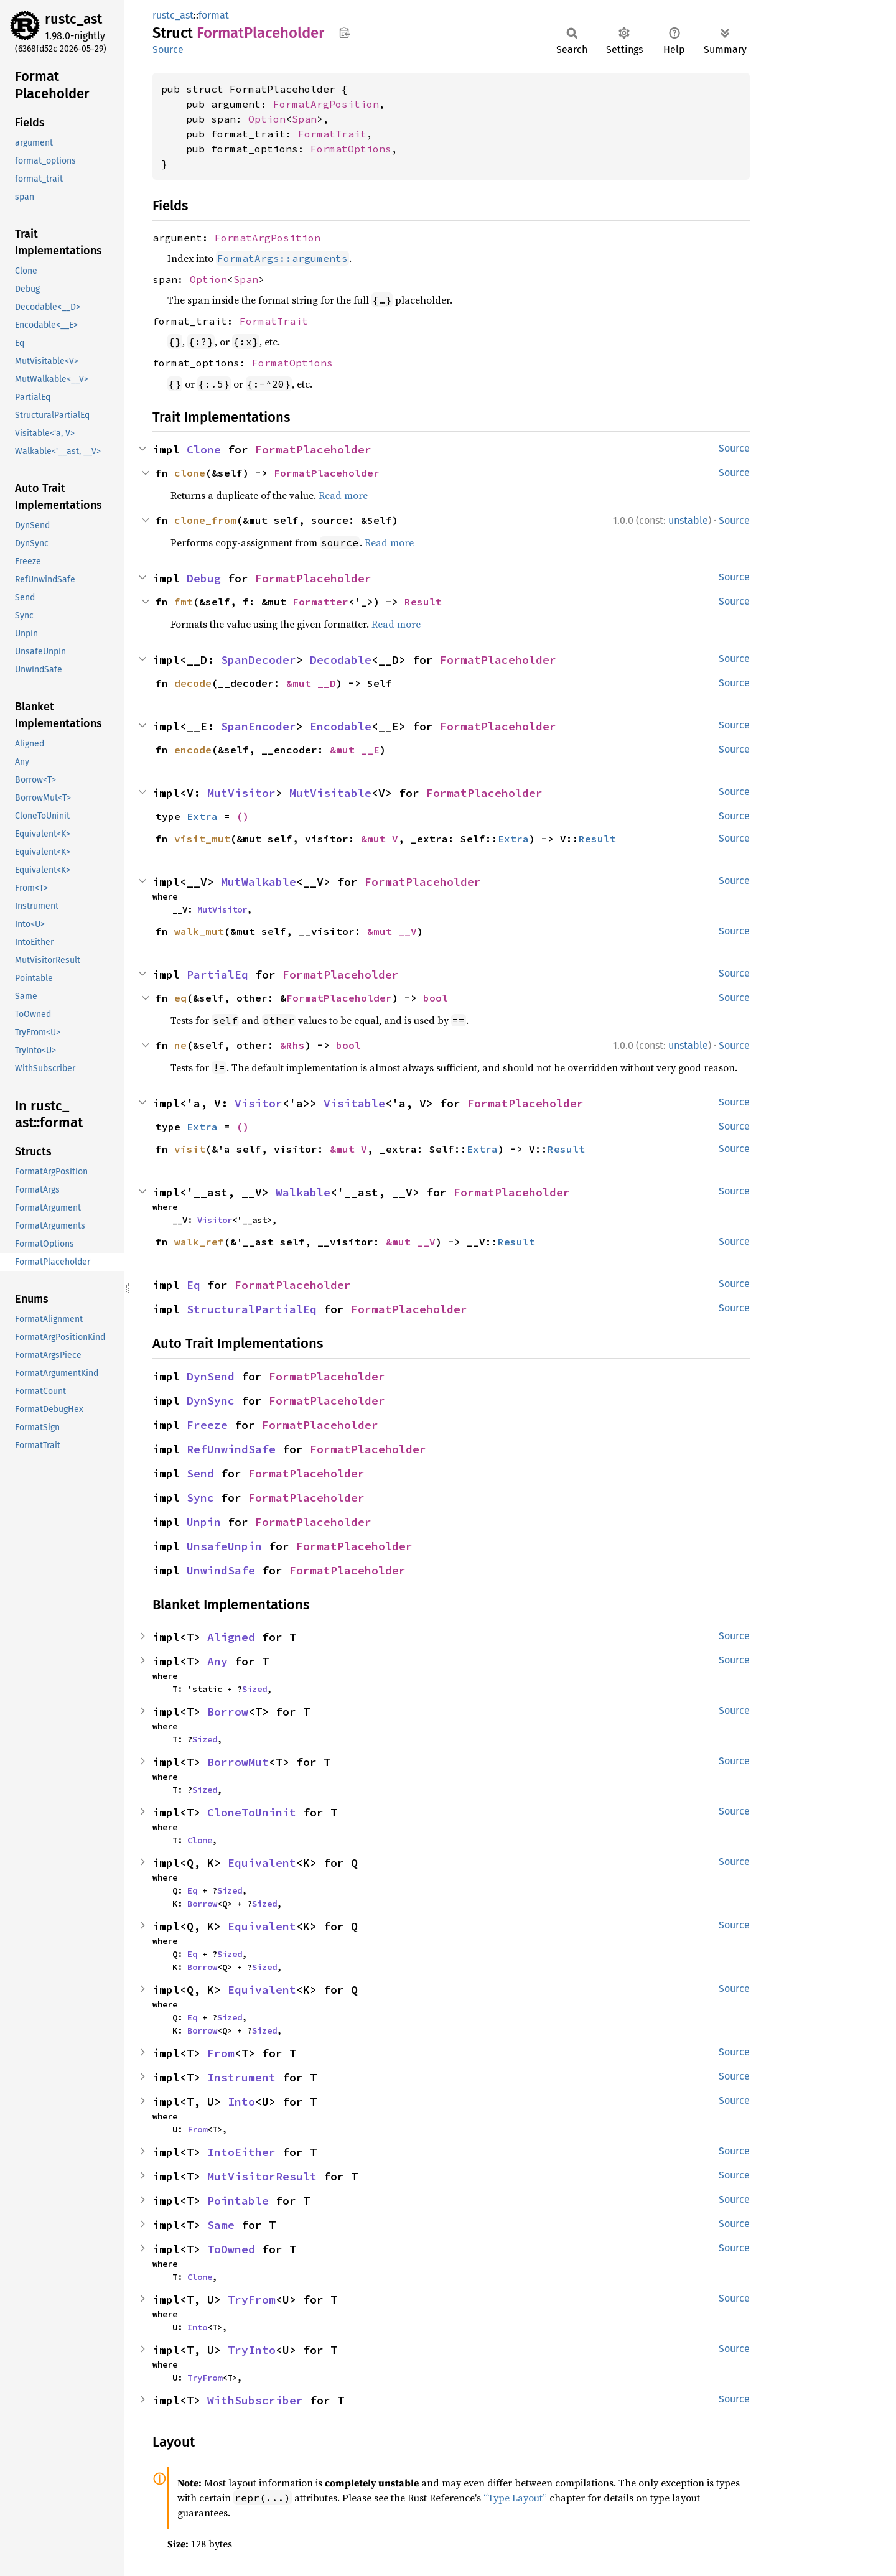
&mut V (379, 838)
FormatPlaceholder (313, 449)
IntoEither (241, 2152)
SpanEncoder (258, 726)
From (221, 2053)
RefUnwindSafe (231, 1449)
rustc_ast (73, 19)
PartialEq (217, 974)
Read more (343, 495)
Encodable (340, 726)
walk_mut (199, 931)
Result (423, 601)
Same (221, 2225)
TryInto (252, 2350)
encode (193, 749)
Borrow (227, 1711)
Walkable (303, 1192)
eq (180, 998)
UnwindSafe (221, 1570)
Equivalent (262, 1863)
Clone (204, 449)
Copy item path (344, 32)
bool (435, 998)
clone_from (205, 520)
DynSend (211, 1376)
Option (267, 119)
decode (193, 683)
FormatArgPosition (326, 104)
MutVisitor (241, 793)
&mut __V (392, 931)
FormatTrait (332, 134)
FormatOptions (350, 148)
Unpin (204, 1522)
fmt (183, 601)
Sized (254, 1689)
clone (189, 473)
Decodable (340, 660)
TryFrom (252, 2299)
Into (241, 2102)
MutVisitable (330, 793)
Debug (204, 578)
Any (217, 1661)
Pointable (238, 2200)
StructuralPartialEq (252, 1309)
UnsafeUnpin (224, 1546)
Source (168, 49)
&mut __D (311, 683)
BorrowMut (238, 1762)
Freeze (207, 1425)
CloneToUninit (251, 1812)
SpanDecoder (258, 660)
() (242, 816)
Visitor (258, 1103)
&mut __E (355, 749)
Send (200, 1473)
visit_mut (202, 838)
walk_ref (199, 1241)
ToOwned (231, 2249)
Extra (202, 816)
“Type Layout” (515, 2497)
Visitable (354, 1103)
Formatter (320, 601)
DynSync (211, 1400)
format (213, 15)
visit (189, 1149)
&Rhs (292, 1045)
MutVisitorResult (262, 2176)
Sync (200, 1497)
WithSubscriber (255, 2400)
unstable (688, 520)
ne (180, 1045)
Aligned (231, 1637)
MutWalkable (258, 882)
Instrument (241, 2077)
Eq (193, 1285)
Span (304, 119)
